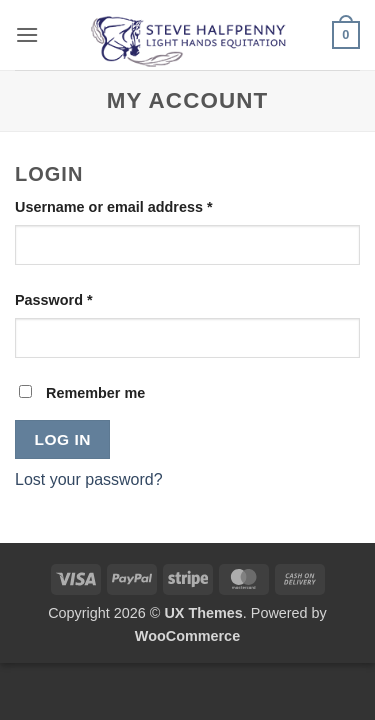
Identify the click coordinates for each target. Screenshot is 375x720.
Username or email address (144, 205)
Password (84, 298)
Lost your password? (89, 479)
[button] (27, 34)
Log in (63, 439)
